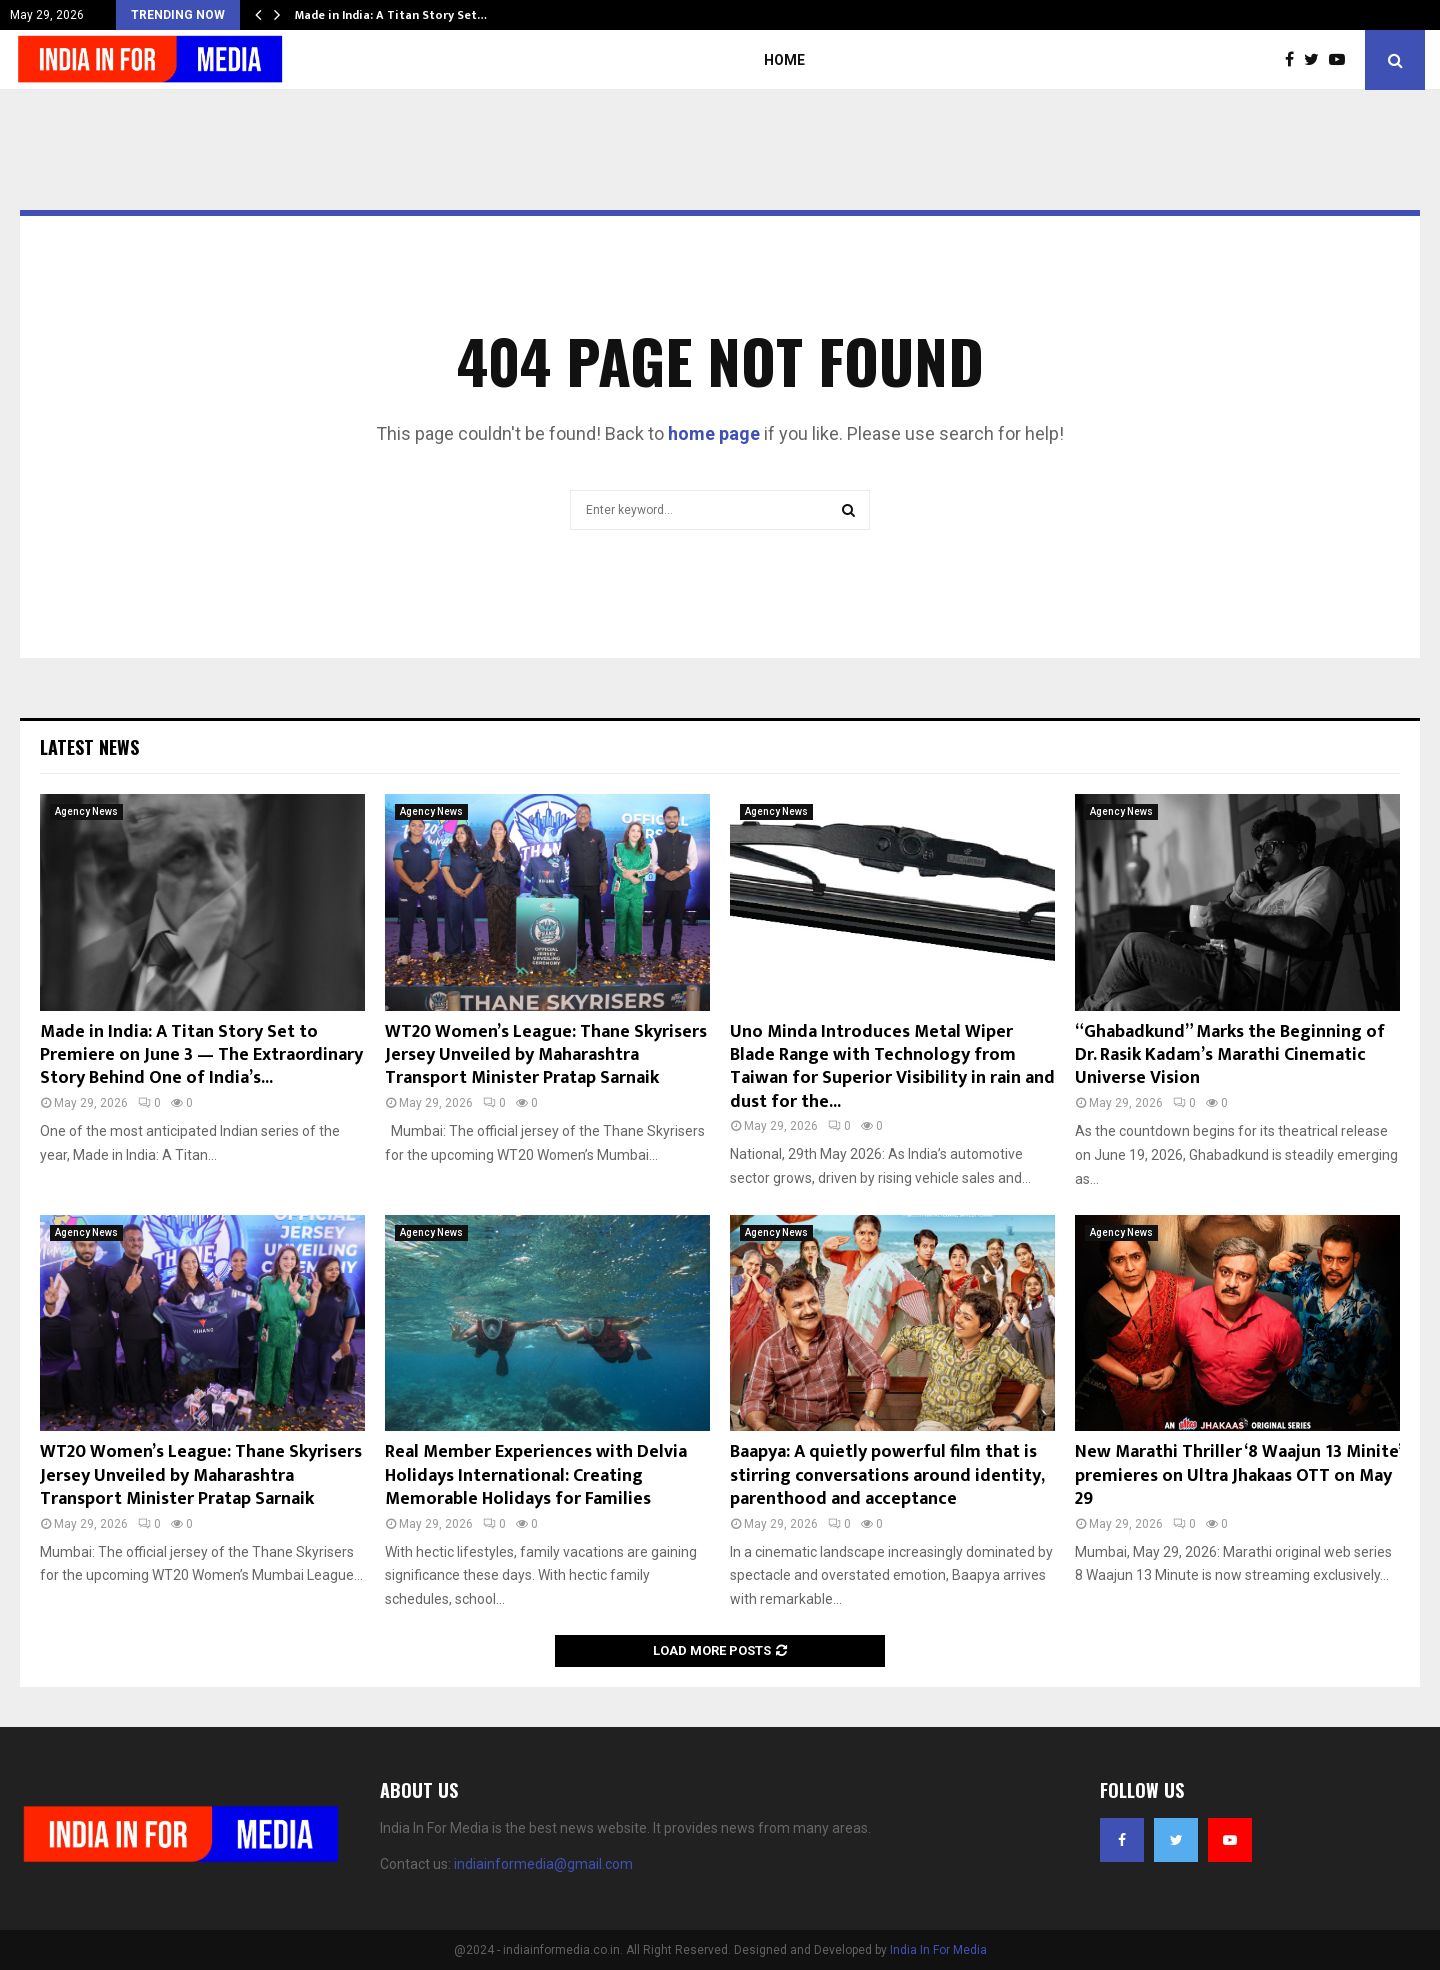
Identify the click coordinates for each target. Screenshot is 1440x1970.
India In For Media (938, 1950)
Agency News (86, 811)
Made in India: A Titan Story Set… (391, 15)
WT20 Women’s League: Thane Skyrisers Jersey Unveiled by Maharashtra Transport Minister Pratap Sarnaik (546, 1055)
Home (784, 60)
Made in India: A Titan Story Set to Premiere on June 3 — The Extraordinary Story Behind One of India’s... (201, 1055)
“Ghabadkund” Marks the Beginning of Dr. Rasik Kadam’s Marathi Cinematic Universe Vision (1230, 1055)
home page (714, 433)
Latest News (89, 747)
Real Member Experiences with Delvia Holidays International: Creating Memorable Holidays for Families (536, 1475)
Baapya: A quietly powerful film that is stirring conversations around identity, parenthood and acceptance (887, 1475)
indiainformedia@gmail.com (543, 1864)
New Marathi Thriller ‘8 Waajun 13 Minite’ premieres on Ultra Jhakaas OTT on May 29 (1237, 1475)
